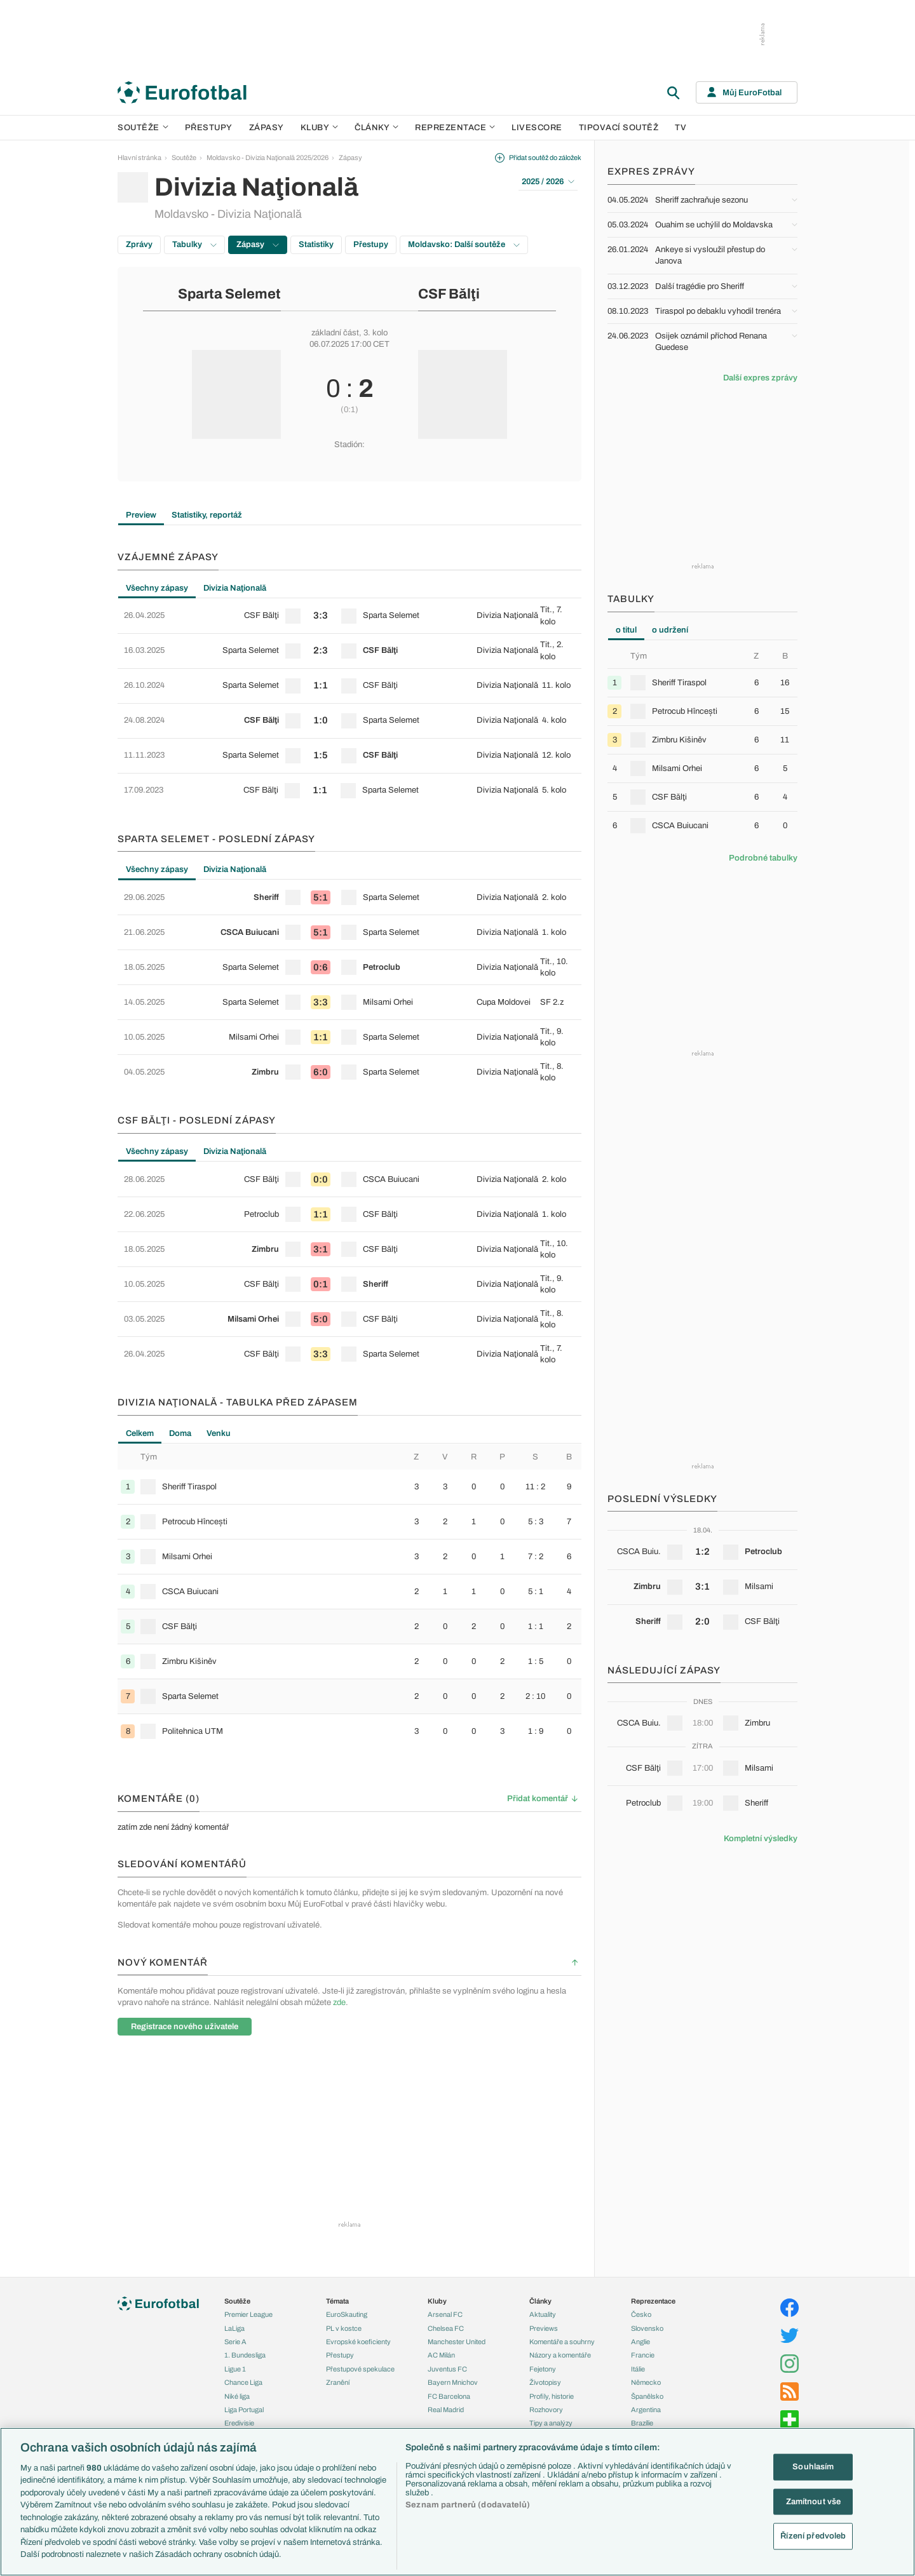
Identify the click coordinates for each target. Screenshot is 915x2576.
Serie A (235, 2341)
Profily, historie (551, 2396)
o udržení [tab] (670, 630)
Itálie (638, 2369)
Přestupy (209, 127)
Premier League (248, 2314)
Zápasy (266, 127)
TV (680, 127)
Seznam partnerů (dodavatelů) (467, 2504)
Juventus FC (447, 2369)
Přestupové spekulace (360, 2369)
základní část (335, 332)
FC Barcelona (449, 2396)
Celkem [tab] (140, 1433)
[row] (349, 616)
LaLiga (234, 2328)
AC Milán (441, 2355)
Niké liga (237, 2396)
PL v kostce (344, 2328)
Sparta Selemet (229, 294)
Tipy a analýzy (551, 2423)
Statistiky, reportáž (207, 515)
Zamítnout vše (813, 2501)
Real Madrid (446, 2409)
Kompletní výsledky (760, 1838)
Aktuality (542, 2314)
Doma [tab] (180, 1433)
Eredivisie (239, 2423)
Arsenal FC (445, 2314)
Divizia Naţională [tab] (234, 588)
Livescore (537, 127)
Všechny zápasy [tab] (157, 588)
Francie (642, 2355)
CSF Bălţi (449, 294)
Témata (337, 2301)
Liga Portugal (244, 2409)
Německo (646, 2382)
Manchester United (456, 2341)
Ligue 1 (235, 2369)
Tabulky (194, 244)
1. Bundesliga (245, 2355)
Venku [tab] (219, 1433)
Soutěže (143, 127)
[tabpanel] (349, 703)
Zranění (337, 2382)
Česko (641, 2314)
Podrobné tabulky (763, 858)
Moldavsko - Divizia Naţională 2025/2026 (268, 157)
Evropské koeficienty (358, 2341)
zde (339, 2002)
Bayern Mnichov (453, 2382)
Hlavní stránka (139, 157)
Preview (141, 515)
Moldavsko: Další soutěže (464, 244)
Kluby (320, 127)
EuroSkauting (346, 2314)
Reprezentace (455, 127)
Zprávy (139, 244)
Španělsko (647, 2396)
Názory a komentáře (560, 2355)
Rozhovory (546, 2409)
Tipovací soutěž (619, 127)
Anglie (640, 2341)
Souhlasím (813, 2466)
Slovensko (647, 2328)
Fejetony (542, 2369)
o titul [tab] (626, 630)
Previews (543, 2328)
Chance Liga (243, 2382)
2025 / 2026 (548, 181)
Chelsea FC (446, 2328)
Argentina (646, 2409)
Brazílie (642, 2423)
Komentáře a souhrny (562, 2341)
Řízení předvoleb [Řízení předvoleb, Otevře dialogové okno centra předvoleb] (813, 2536)
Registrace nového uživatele (184, 2026)
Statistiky (316, 244)
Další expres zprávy (760, 377)
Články (540, 2301)
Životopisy (545, 2382)
